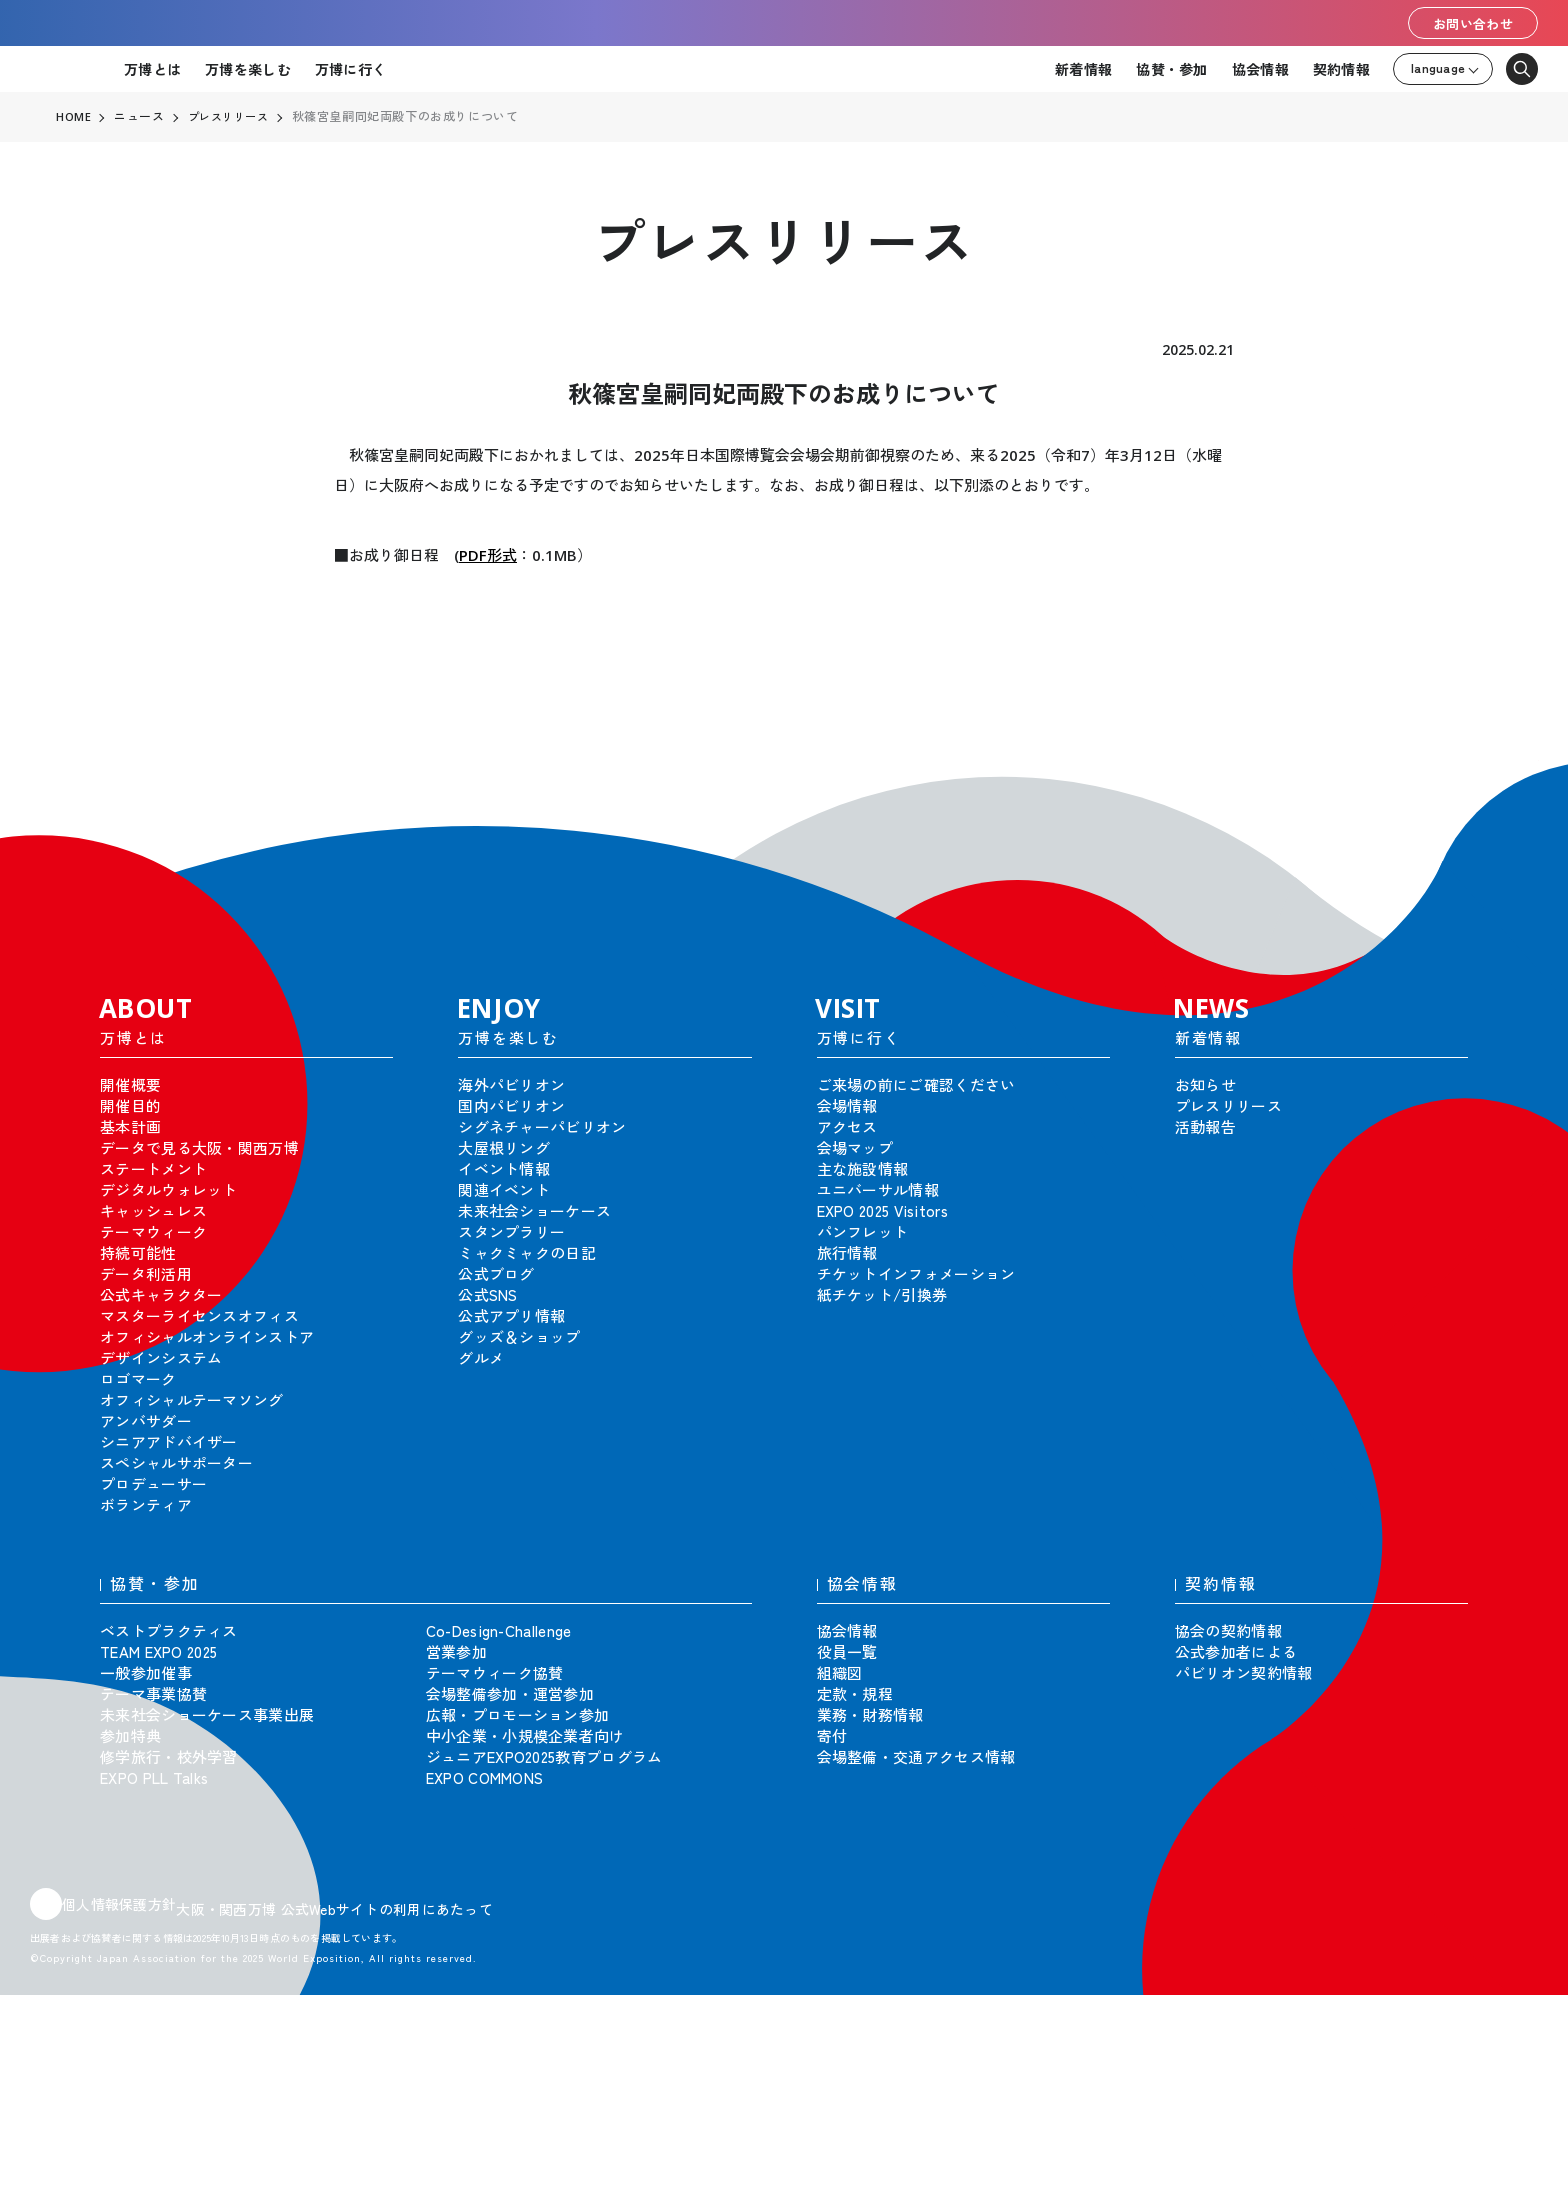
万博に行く (350, 69)
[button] (1508, 790)
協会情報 (1260, 69)
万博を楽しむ (248, 69)
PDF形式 (488, 555)
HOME (74, 117)
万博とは (152, 69)
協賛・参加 (1171, 69)
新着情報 (1083, 69)
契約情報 (1341, 69)
